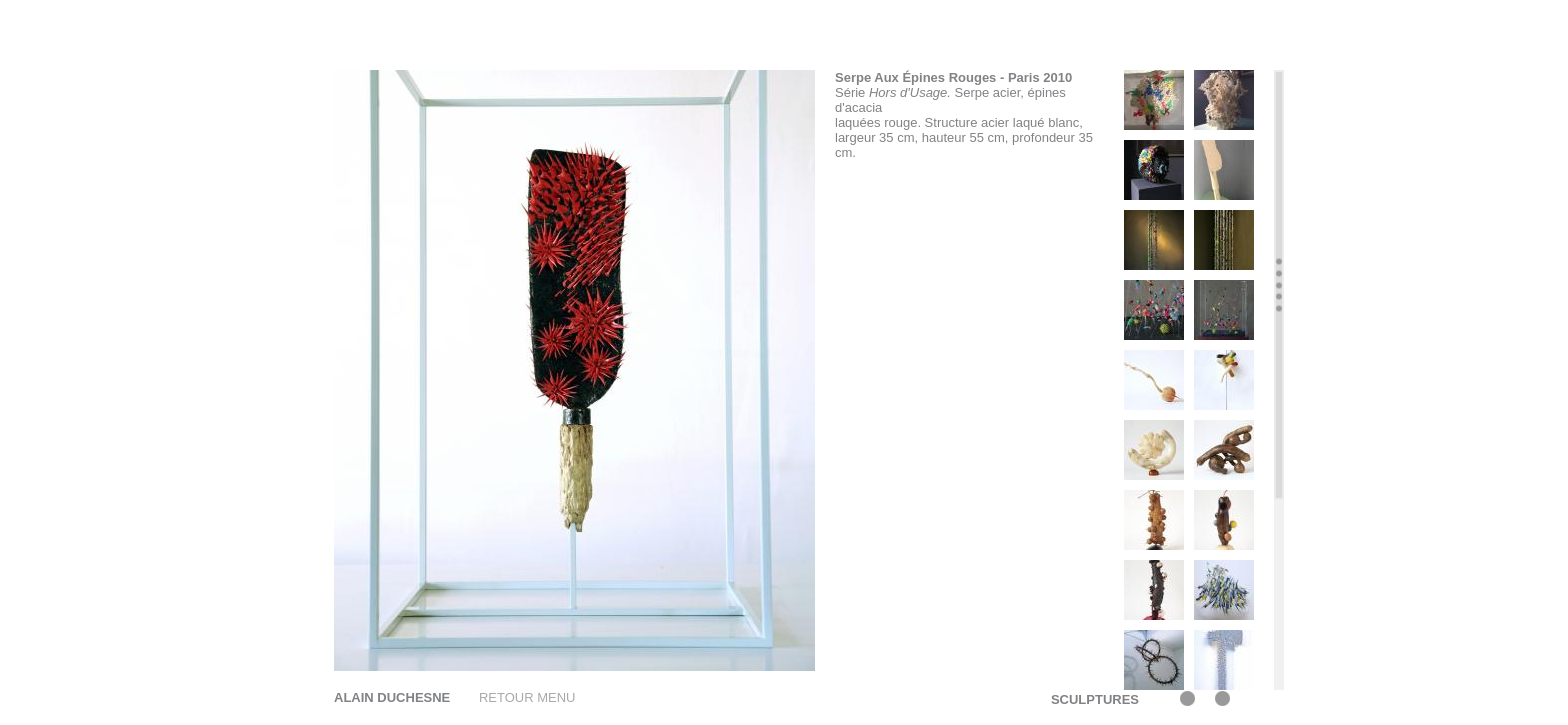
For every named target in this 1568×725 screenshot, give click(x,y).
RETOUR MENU (527, 697)
